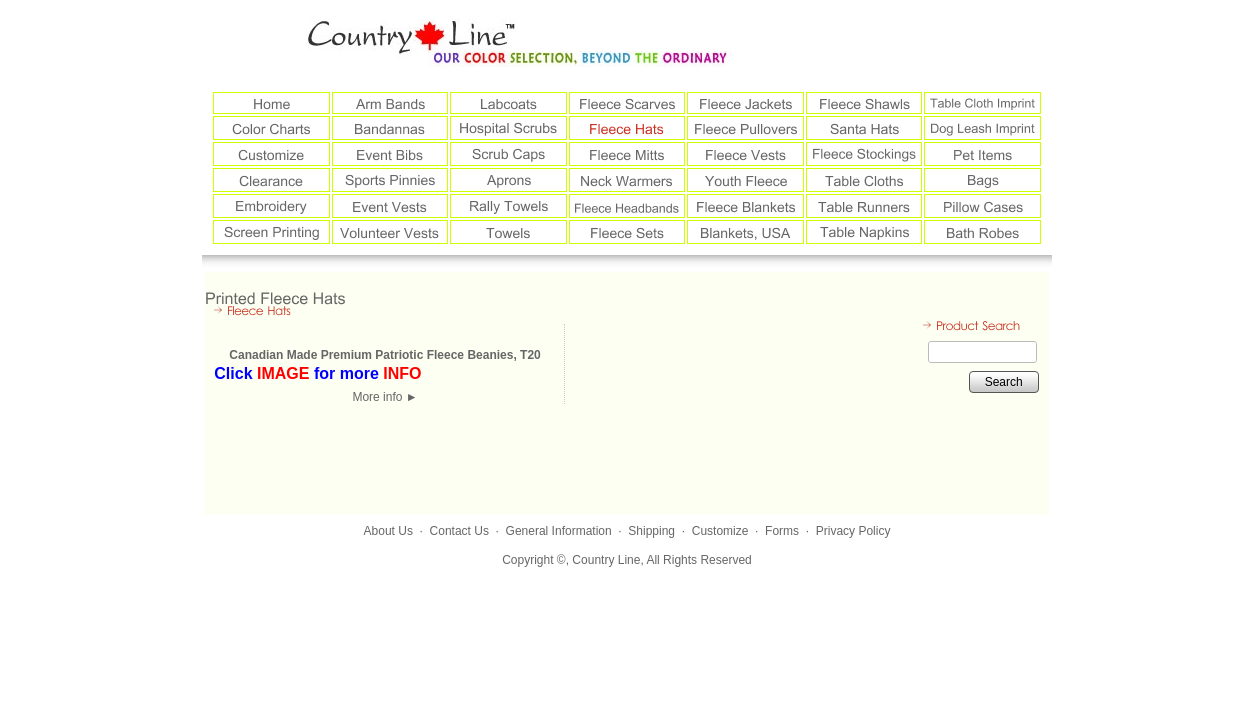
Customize (720, 531)
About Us (388, 531)
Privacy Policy (853, 531)
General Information (559, 531)
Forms (782, 531)
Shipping (651, 531)
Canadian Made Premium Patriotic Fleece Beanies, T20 (384, 355)
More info (384, 397)
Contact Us (459, 531)
